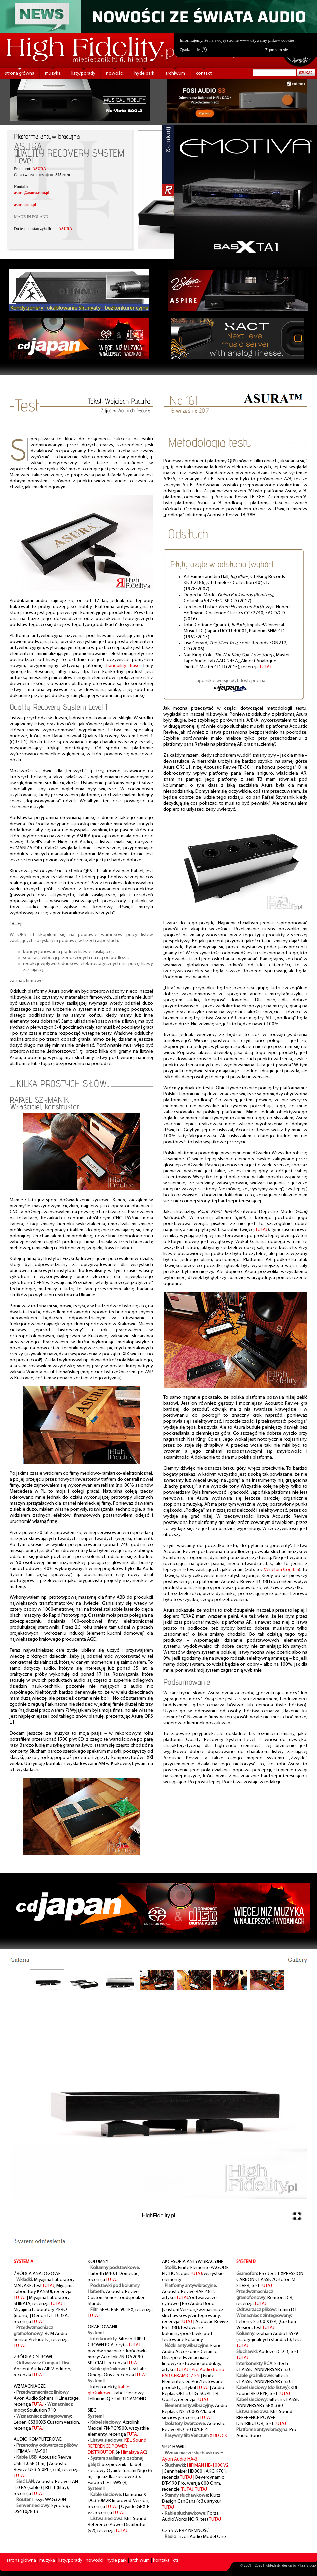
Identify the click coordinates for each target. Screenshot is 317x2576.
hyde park (144, 73)
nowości (115, 73)
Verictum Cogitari (281, 1569)
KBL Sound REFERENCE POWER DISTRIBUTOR (117, 2446)
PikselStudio (306, 2565)
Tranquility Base (123, 665)
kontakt (204, 73)
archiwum (175, 73)
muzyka (53, 73)
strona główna (19, 73)
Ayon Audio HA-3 (180, 2459)
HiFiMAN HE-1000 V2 (208, 2465)
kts (176, 2560)
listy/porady (83, 73)
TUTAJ (265, 667)
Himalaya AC (133, 2452)
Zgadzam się (193, 49)
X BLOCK (218, 2435)
